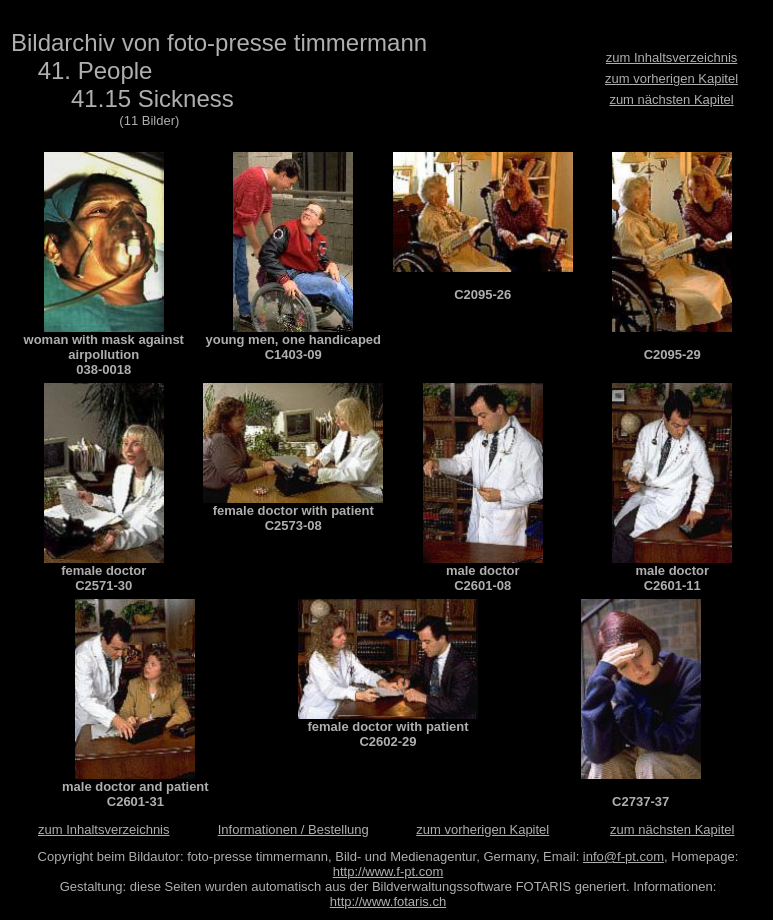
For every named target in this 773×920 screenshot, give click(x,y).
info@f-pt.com (623, 856)
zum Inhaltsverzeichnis (672, 57)
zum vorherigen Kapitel (671, 78)
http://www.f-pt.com (388, 871)
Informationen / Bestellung (293, 829)
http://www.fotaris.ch (388, 901)
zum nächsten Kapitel (671, 99)
